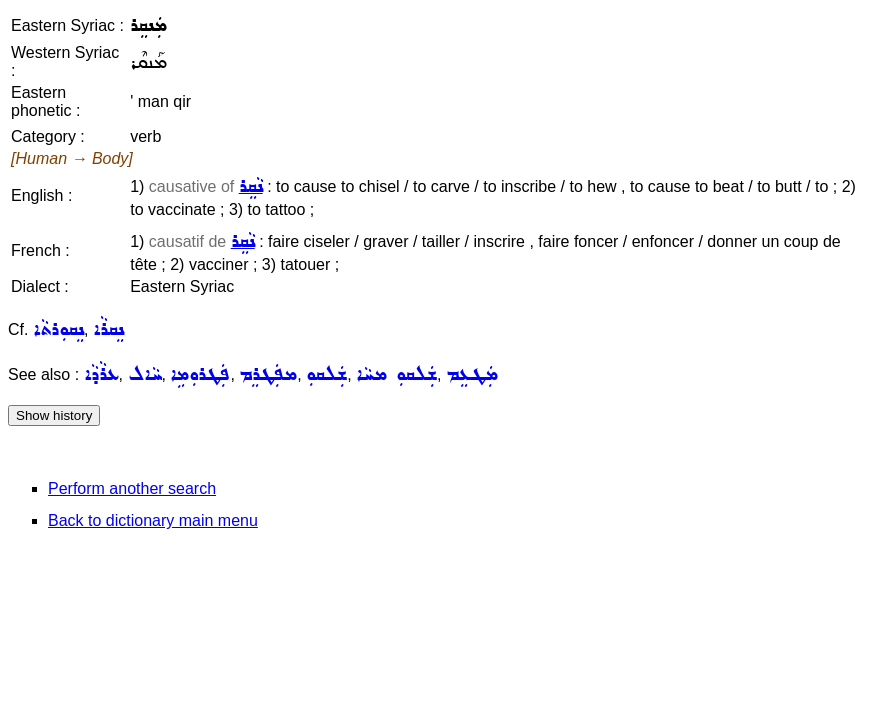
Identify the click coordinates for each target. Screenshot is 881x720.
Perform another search (132, 488)
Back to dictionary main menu (153, 520)
